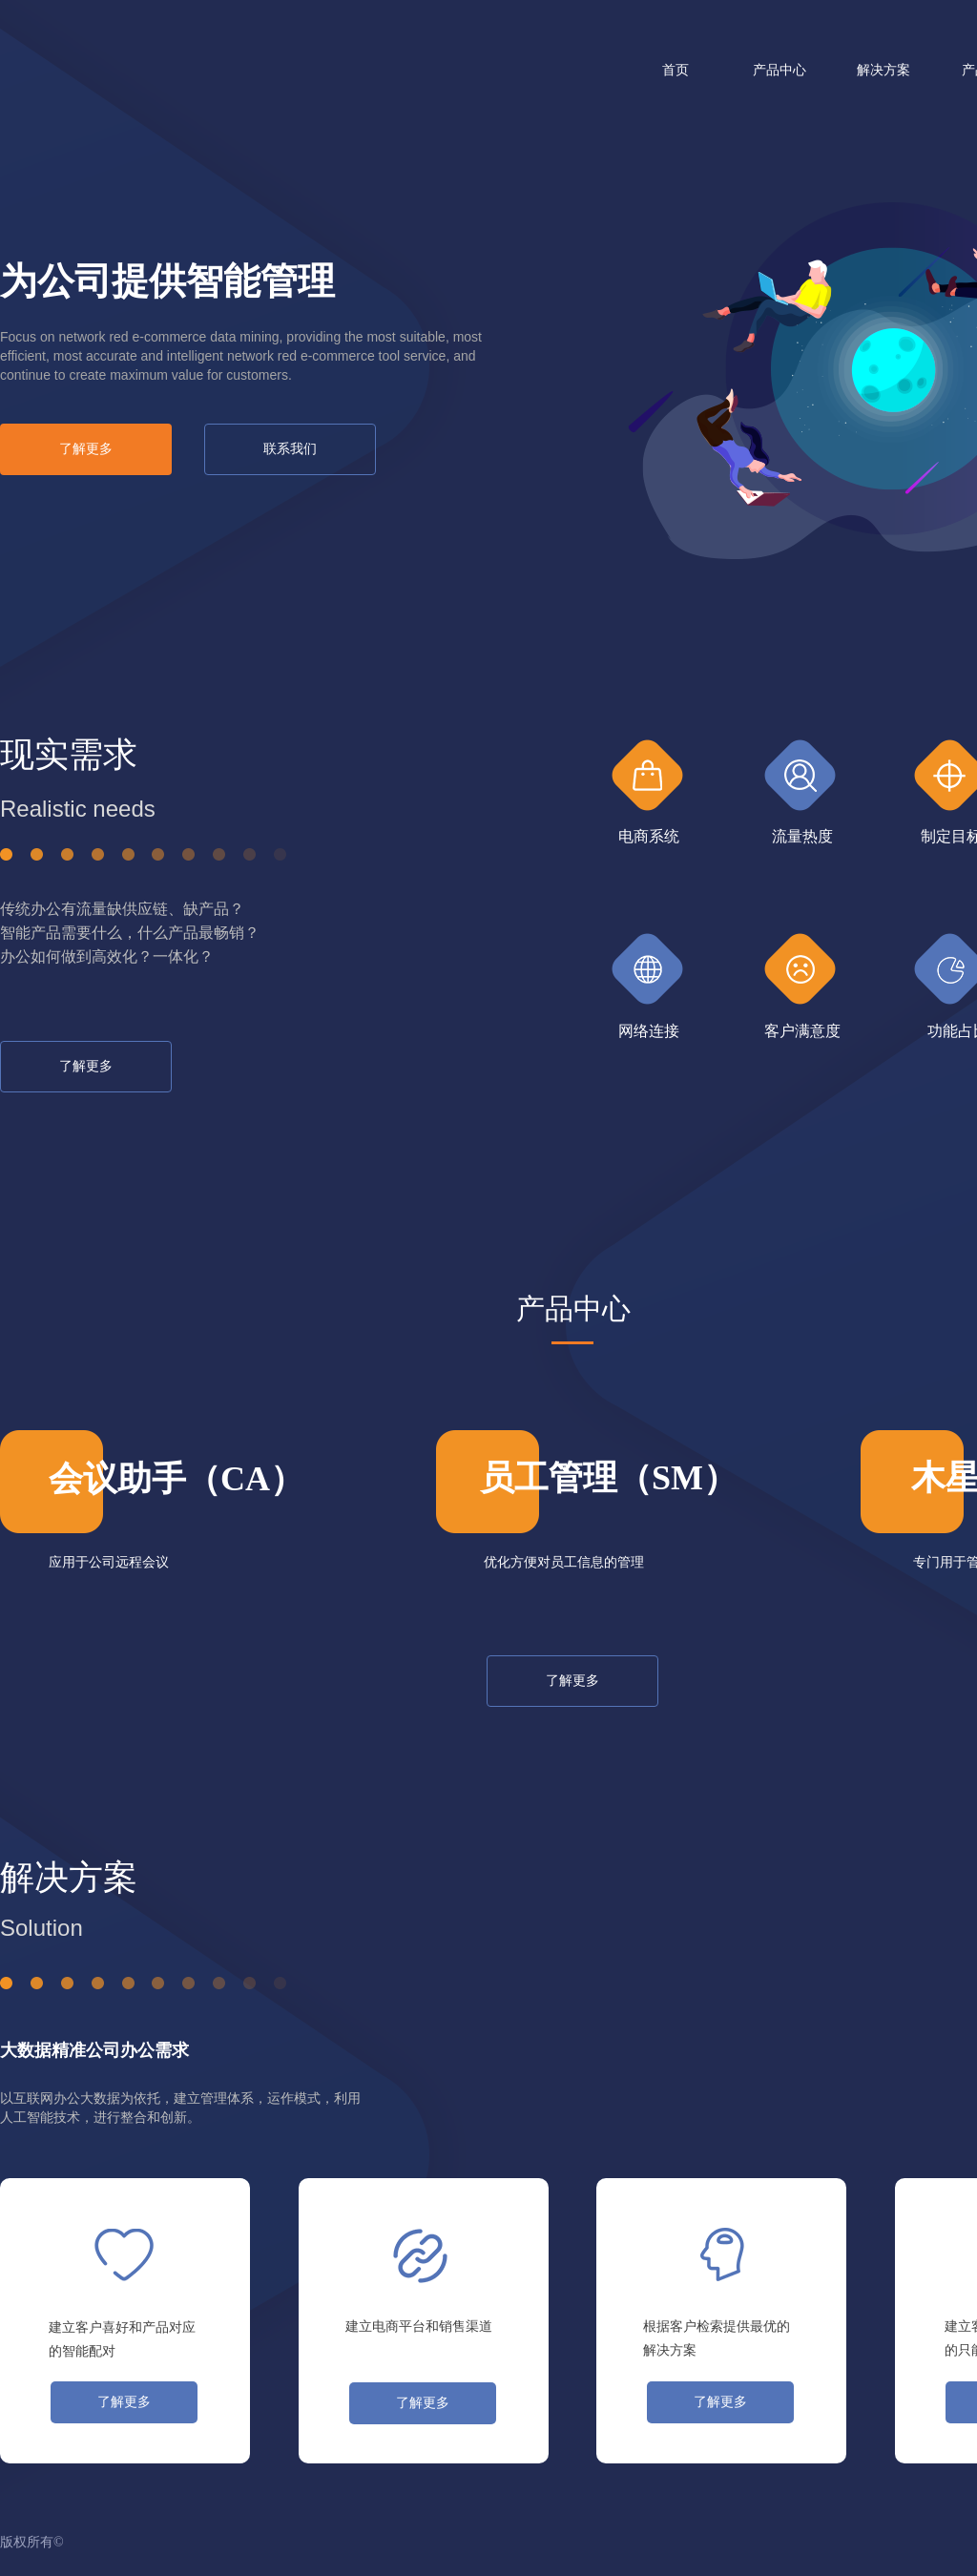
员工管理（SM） (609, 1478)
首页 (675, 70)
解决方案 (883, 70)
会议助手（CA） (176, 1479)
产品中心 (779, 70)
